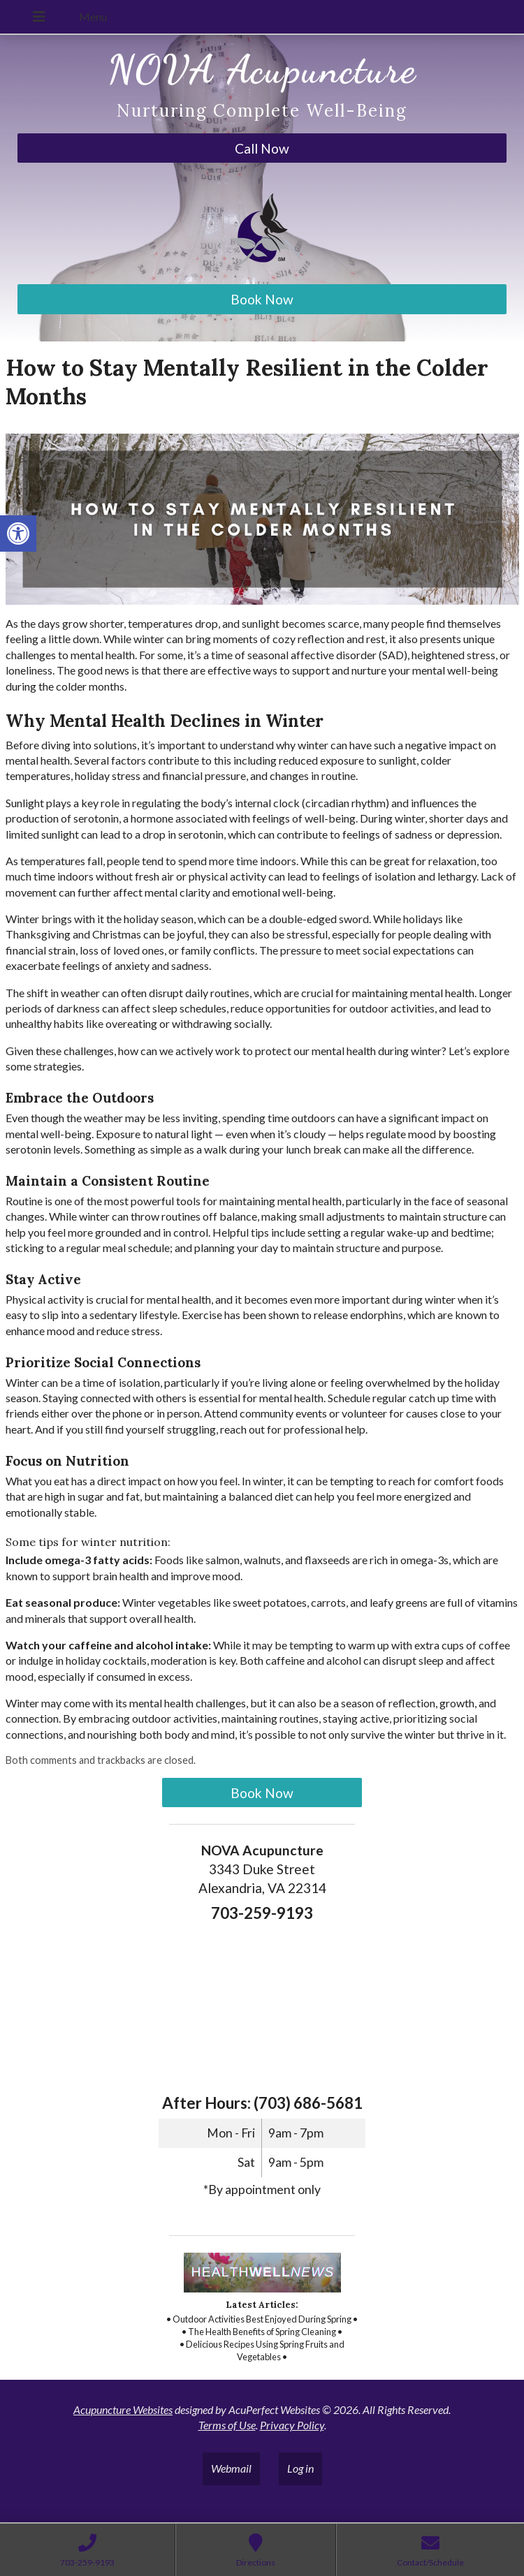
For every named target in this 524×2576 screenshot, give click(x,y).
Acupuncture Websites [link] (123, 2409)
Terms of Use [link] (227, 2424)
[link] (18, 533)
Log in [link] (300, 2468)
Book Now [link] (262, 299)
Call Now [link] (262, 148)
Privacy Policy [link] (292, 2424)
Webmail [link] (231, 2468)
